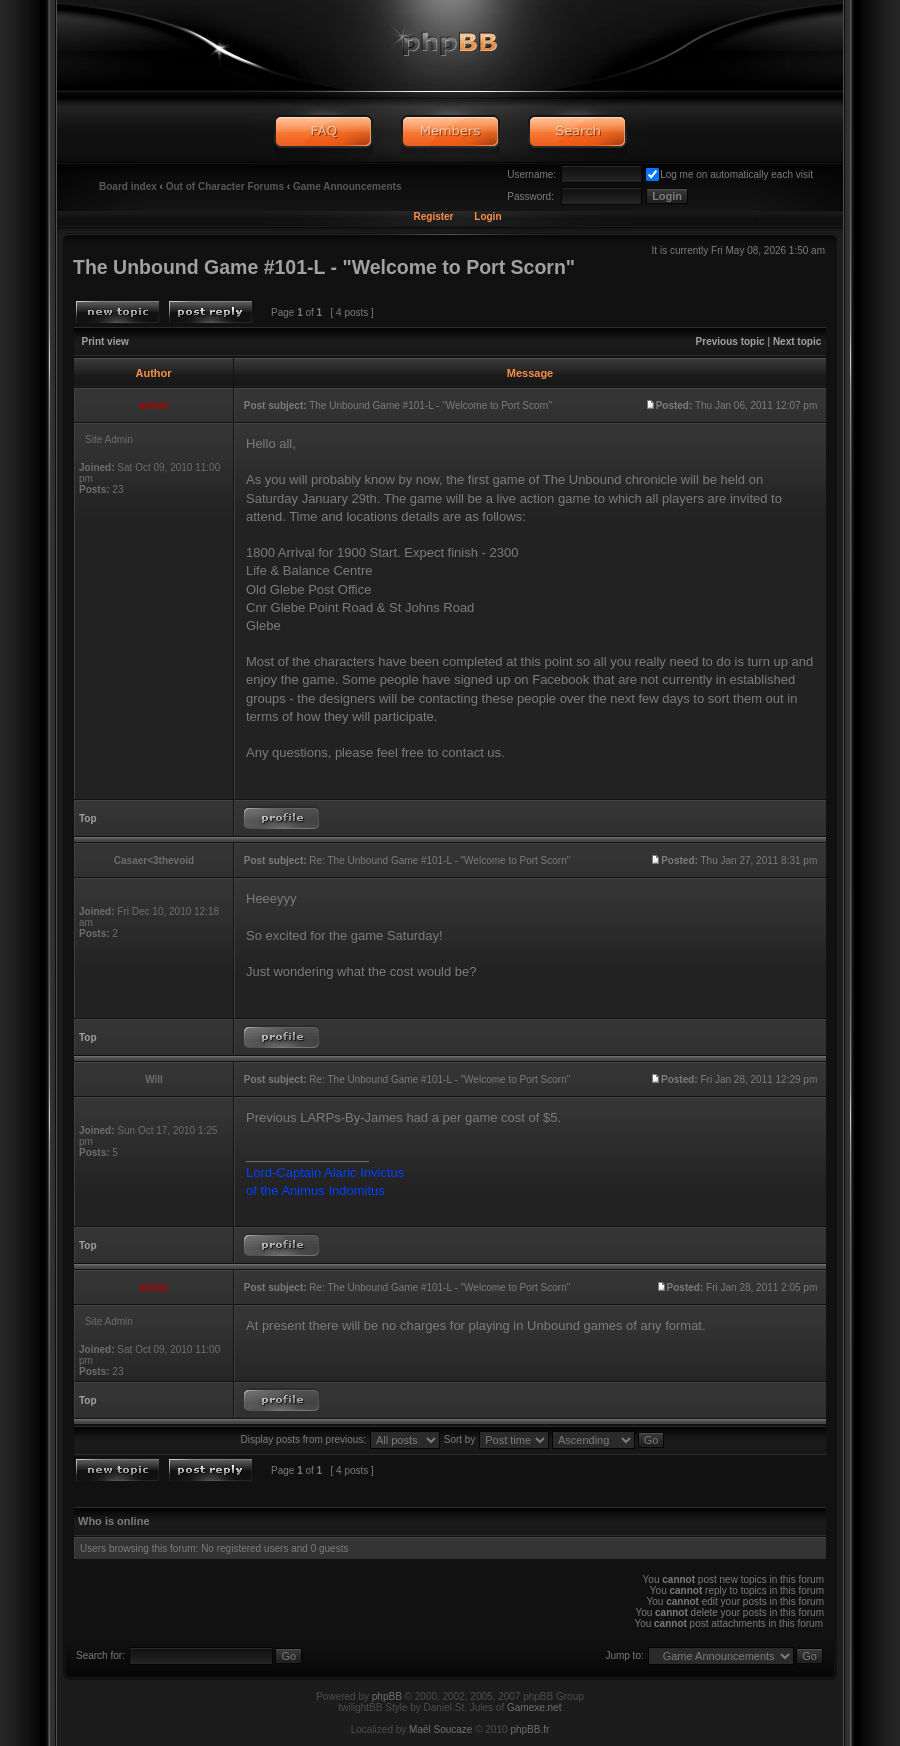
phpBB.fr (529, 1729)
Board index (128, 186)
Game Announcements (347, 186)
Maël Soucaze (440, 1729)
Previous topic (730, 341)
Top (88, 818)
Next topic (797, 341)
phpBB (387, 1696)
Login (487, 216)
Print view (105, 341)
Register (433, 216)
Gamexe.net (534, 1707)
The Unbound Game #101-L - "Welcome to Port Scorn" (324, 267)
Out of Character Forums (225, 186)
